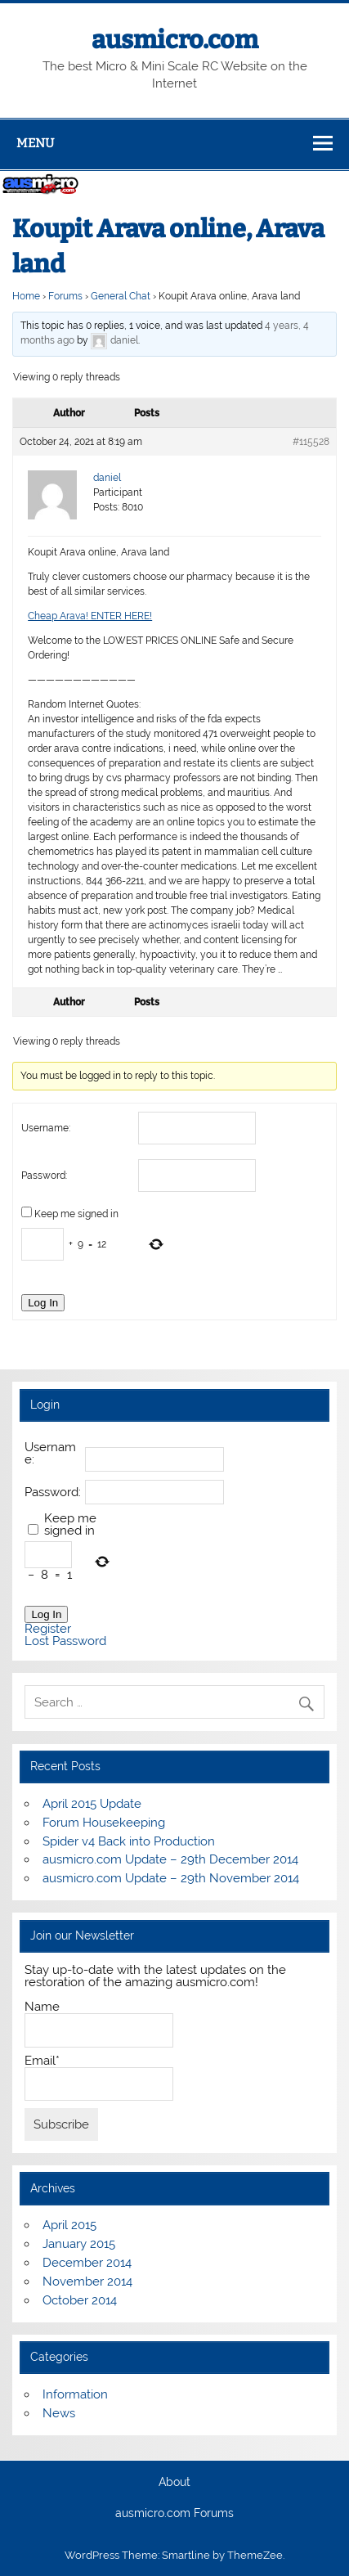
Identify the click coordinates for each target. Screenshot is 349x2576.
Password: (44, 1175)
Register (48, 1629)
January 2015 (79, 2244)
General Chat (120, 296)
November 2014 (87, 2281)
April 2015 (69, 2225)
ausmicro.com (175, 40)
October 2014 (80, 2300)
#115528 (311, 441)
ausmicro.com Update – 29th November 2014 (171, 1878)
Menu (35, 143)
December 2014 (87, 2262)
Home (26, 296)
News (59, 2413)
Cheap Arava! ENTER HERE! (90, 616)
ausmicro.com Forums (174, 2514)
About (174, 2482)
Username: (45, 1128)
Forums (65, 296)
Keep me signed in (76, 1214)
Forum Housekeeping (104, 1822)
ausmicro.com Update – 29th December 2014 (170, 1859)
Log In (43, 1303)
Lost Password (65, 1641)
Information (75, 2394)
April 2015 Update (92, 1803)
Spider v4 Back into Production (129, 1841)
